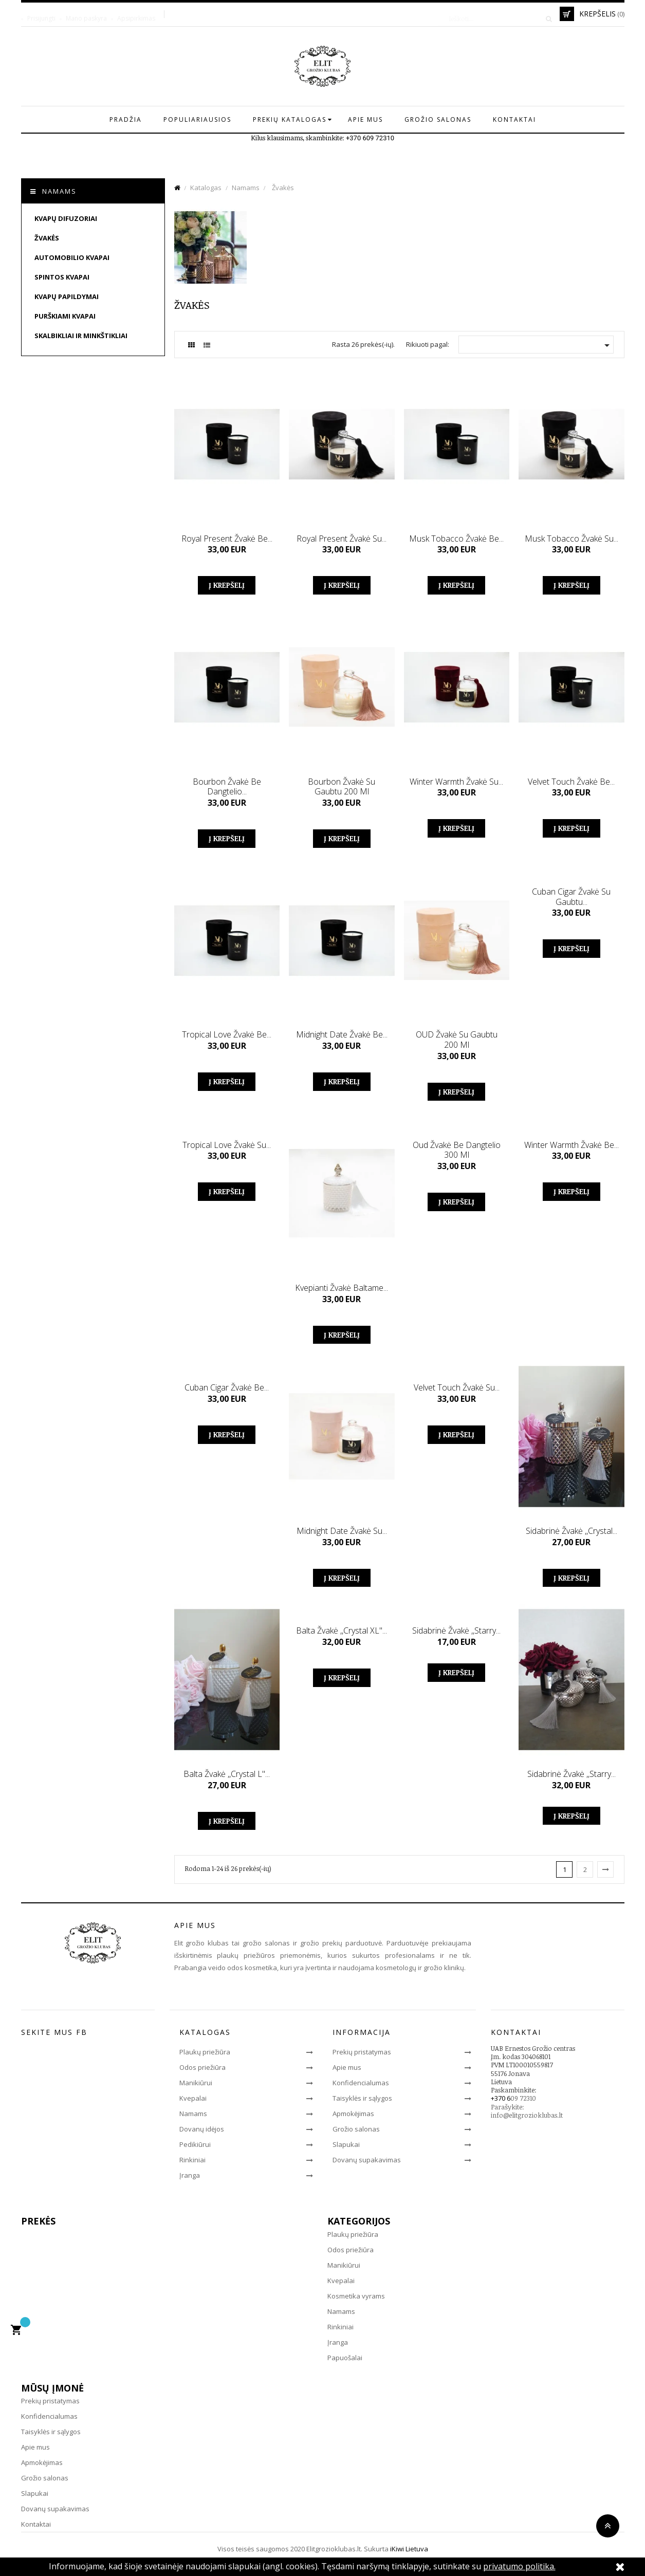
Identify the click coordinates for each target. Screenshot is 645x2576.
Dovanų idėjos (201, 2129)
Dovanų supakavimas (367, 2159)
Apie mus (347, 2067)
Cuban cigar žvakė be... (227, 1387)
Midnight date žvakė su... (342, 1530)
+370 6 (500, 2098)
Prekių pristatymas (362, 2051)
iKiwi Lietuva (409, 2548)
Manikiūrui (195, 2082)
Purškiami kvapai (65, 316)
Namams (59, 191)
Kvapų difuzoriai (65, 218)
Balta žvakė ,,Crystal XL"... (341, 1630)
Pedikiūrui (195, 2144)
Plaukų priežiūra (204, 2051)
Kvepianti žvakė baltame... (341, 1287)
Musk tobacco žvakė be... (456, 538)
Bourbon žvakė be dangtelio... (227, 787)
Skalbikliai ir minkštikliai (80, 335)
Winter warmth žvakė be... (571, 1145)
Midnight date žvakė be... (342, 1034)
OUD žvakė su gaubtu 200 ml (456, 1039)
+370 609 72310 (370, 138)
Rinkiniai (192, 2159)
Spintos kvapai (61, 277)
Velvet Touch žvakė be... (571, 781)
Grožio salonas (356, 2129)
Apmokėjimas (353, 2113)
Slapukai (346, 2144)
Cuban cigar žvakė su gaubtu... (571, 896)
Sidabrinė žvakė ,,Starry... (456, 1630)
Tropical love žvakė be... (226, 1034)
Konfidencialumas (361, 2082)
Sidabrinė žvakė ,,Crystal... (571, 1530)
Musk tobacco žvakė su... (571, 538)
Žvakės (46, 238)
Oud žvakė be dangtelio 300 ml (457, 1150)
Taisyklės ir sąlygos (362, 2098)
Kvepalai (193, 2098)
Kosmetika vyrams (356, 2296)
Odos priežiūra (202, 2067)
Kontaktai (36, 2524)
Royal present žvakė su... (341, 538)
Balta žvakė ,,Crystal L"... (226, 1774)
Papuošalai (344, 2357)
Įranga (189, 2175)
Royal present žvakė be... (226, 538)
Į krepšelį (227, 585)
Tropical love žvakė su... (226, 1145)
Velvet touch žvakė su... (457, 1387)
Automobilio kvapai (71, 257)
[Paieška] (497, 14)
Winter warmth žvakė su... (456, 781)
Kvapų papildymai (66, 296)
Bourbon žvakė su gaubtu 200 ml (341, 787)
